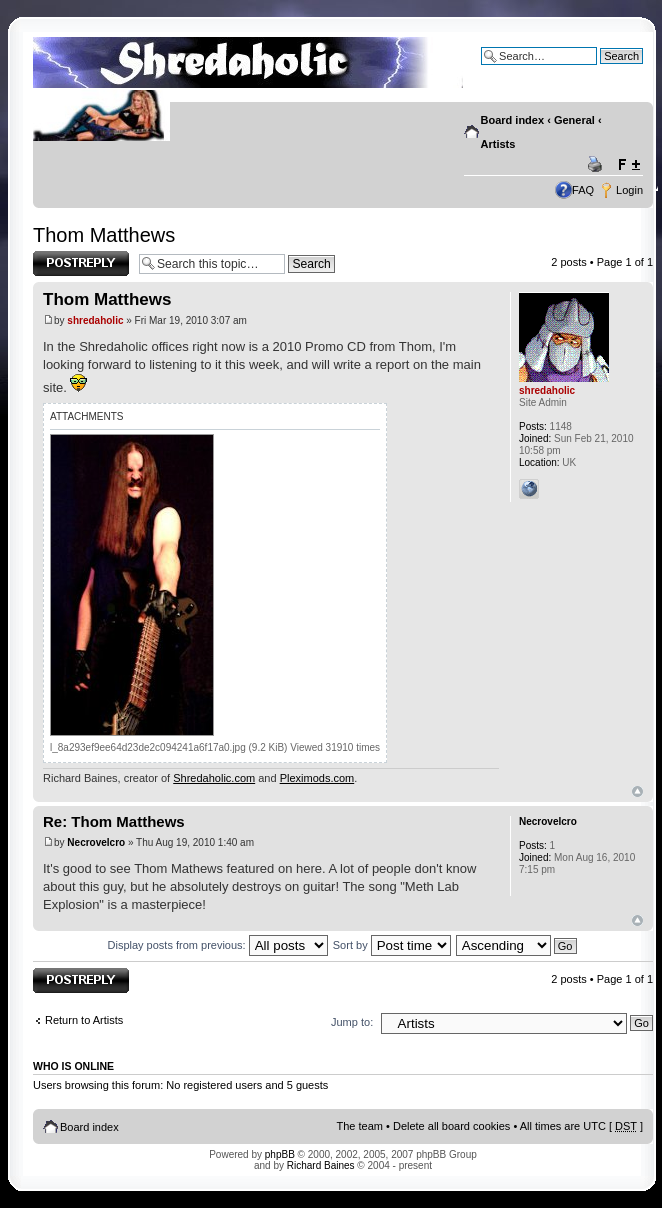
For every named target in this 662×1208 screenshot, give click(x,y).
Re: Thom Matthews (114, 821)
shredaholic (95, 320)
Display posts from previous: (218, 945)
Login (629, 190)
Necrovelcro (96, 842)
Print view (598, 165)
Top (637, 791)
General (574, 120)
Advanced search (600, 71)
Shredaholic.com (214, 778)
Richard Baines (321, 1165)
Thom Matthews (104, 235)
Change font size (628, 165)
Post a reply (81, 263)
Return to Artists (84, 1020)
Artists (498, 144)
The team (360, 1126)
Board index (513, 120)
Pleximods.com (317, 778)
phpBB (280, 1154)
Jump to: (352, 1022)
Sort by (392, 945)
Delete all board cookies (451, 1126)
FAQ (583, 190)
